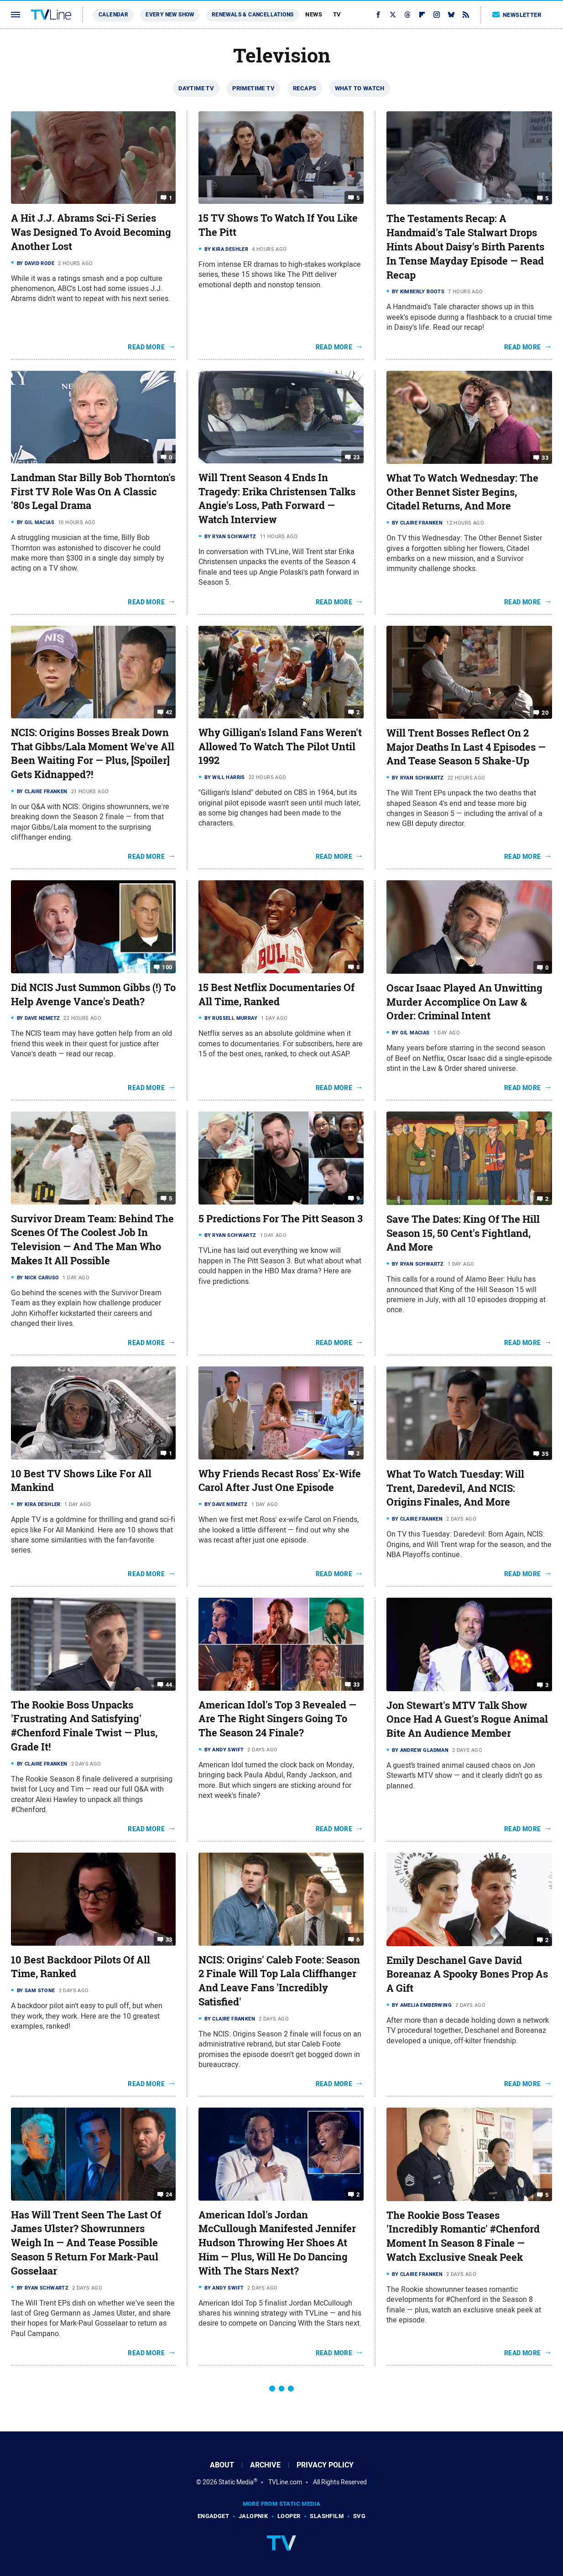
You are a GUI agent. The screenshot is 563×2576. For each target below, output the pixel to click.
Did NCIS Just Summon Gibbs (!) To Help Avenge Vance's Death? (93, 994)
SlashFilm (327, 2516)
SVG (359, 2516)
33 (545, 457)
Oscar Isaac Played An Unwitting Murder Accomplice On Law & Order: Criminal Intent (464, 1002)
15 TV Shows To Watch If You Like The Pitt (278, 225)
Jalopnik (253, 2516)
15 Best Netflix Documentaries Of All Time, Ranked (276, 994)
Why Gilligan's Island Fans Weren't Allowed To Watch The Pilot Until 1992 (280, 747)
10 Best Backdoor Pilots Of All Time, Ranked (80, 1967)
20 (545, 712)
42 (169, 712)
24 (169, 2194)
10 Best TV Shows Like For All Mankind (81, 1481)
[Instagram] (437, 14)
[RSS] (466, 14)
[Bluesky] (451, 14)
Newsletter (517, 14)
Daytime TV (196, 88)
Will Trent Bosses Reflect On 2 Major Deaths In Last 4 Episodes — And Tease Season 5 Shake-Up (466, 747)
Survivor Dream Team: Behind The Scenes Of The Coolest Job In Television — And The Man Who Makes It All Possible (92, 1239)
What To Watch (360, 88)
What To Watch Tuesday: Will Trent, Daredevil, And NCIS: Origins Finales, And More (455, 1488)
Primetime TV (253, 88)
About (222, 2465)
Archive (265, 2465)
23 (356, 457)
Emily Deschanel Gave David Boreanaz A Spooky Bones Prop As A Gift (467, 1974)
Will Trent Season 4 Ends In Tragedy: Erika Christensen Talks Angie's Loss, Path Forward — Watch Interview (276, 498)
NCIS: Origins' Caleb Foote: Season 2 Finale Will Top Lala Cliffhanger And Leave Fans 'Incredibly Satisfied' (279, 1981)
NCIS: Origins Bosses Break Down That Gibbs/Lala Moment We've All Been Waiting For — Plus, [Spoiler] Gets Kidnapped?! (92, 753)
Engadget (213, 2516)
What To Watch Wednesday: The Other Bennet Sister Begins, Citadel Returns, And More (462, 492)
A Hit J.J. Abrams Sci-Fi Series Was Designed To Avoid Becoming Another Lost (91, 232)
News (313, 14)
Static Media (236, 2482)
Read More (146, 347)
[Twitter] (393, 14)
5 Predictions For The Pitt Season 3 (280, 1219)
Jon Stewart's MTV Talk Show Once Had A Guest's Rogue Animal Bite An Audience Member (467, 1719)
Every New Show (170, 14)
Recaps (304, 88)
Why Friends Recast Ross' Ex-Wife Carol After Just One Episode (279, 1481)
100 (167, 967)
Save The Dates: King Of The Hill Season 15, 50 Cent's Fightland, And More (463, 1233)
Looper (288, 2516)
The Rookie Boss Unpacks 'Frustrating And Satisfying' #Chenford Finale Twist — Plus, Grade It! (84, 1726)
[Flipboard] (422, 14)
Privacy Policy (325, 2465)
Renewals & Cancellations (253, 14)
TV (337, 14)
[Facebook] (378, 14)
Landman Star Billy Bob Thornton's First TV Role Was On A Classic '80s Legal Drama (93, 492)
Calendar (113, 14)
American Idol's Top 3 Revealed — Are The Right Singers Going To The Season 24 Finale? (277, 1719)
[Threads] (407, 14)
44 (169, 1684)
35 (545, 1453)
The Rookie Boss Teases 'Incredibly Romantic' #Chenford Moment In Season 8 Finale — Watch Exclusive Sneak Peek (463, 2236)
